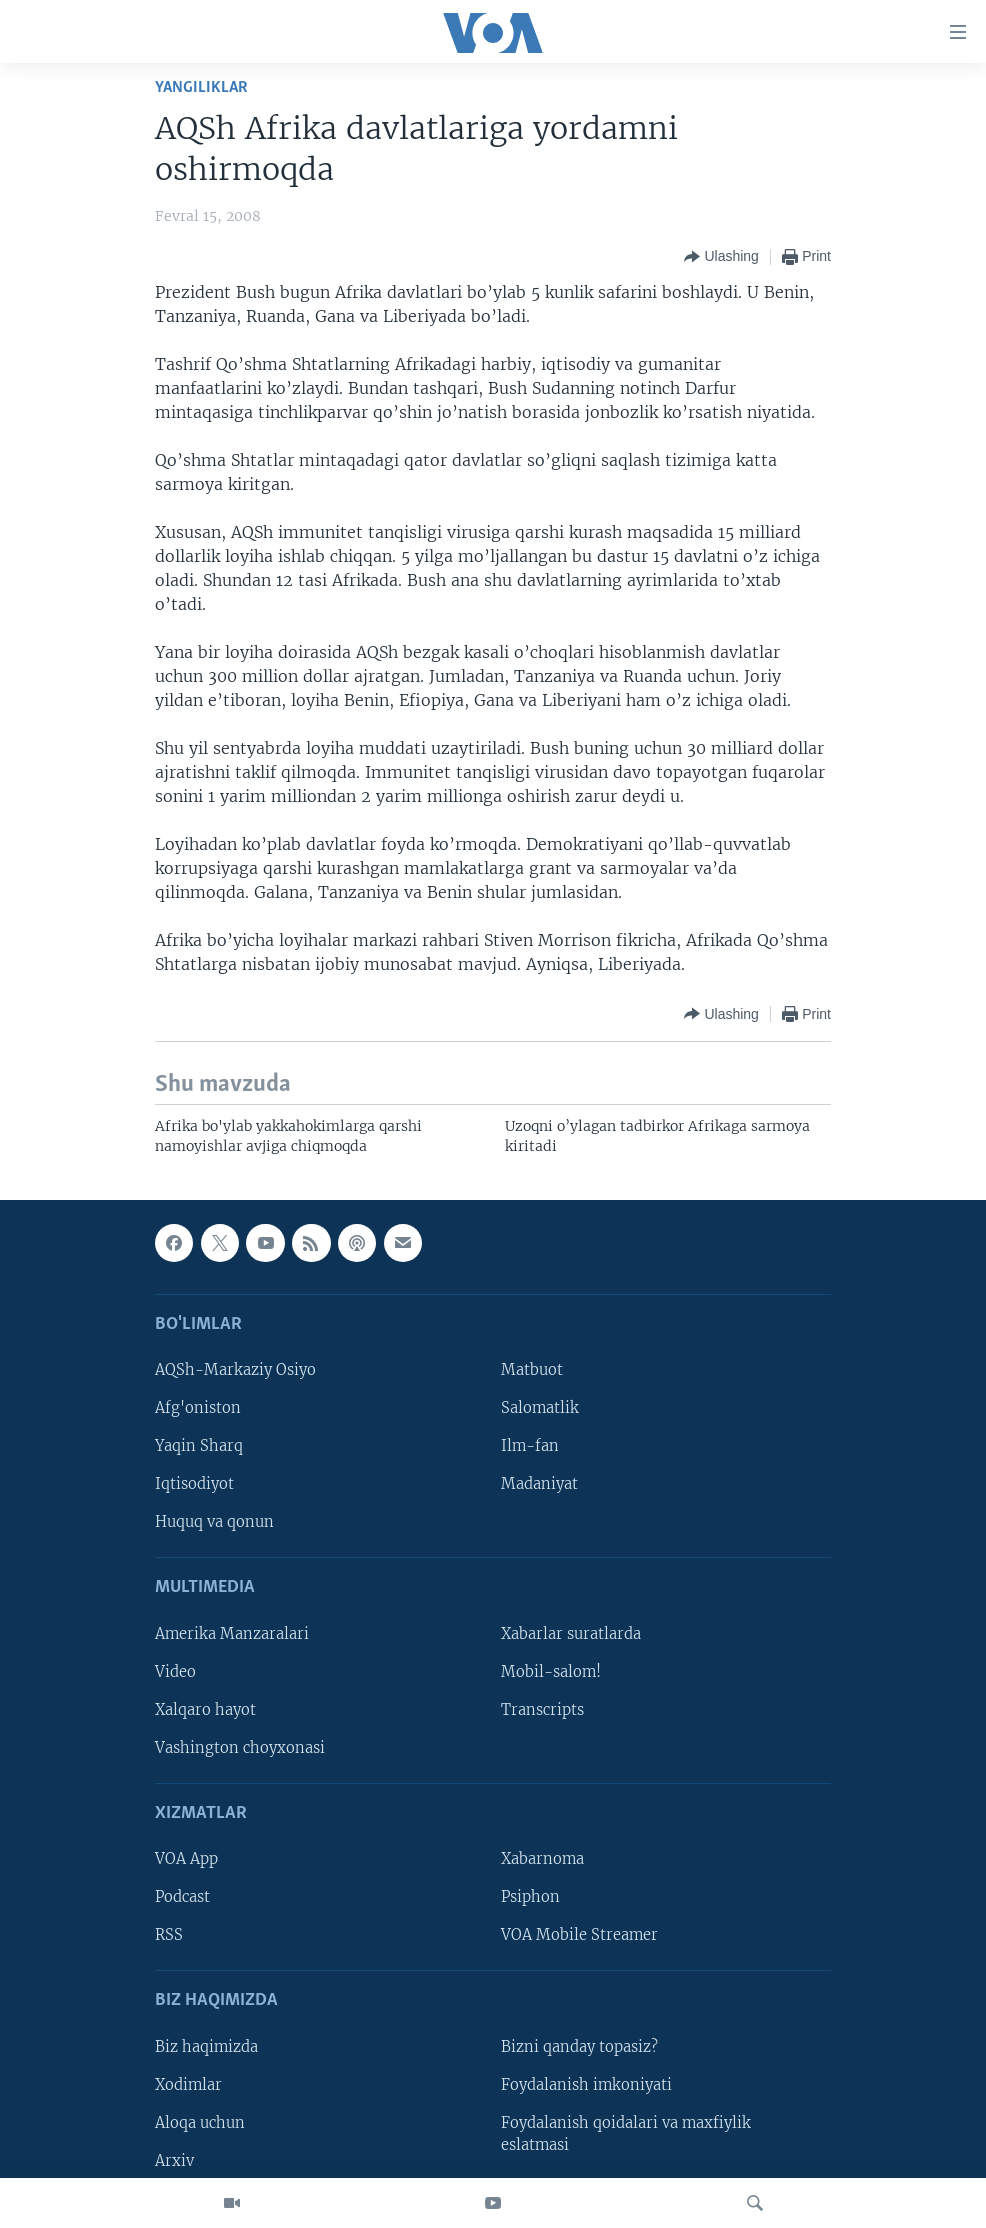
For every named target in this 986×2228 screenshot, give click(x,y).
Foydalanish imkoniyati (586, 2085)
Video (175, 1672)
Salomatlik (540, 1408)
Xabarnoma (542, 1859)
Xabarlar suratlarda (571, 1634)
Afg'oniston (198, 1408)
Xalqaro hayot (205, 1710)
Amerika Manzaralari (232, 1634)
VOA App (186, 1859)
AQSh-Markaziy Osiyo (235, 1370)
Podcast (182, 1897)
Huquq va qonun (214, 1522)
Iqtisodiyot (194, 1484)
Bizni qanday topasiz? (579, 2047)
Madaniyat (539, 1484)
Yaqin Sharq (199, 1446)
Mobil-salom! (551, 1672)
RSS (169, 1935)
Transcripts (542, 1710)
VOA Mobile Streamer (579, 1935)
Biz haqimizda (206, 2047)
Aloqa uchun (200, 2123)
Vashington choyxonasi (240, 1748)
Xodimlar (188, 2085)
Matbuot (532, 1370)
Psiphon (530, 1897)
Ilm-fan (530, 1446)
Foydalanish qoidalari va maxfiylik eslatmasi (626, 2134)
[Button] (721, 257)
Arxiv (174, 2161)
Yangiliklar (201, 87)
